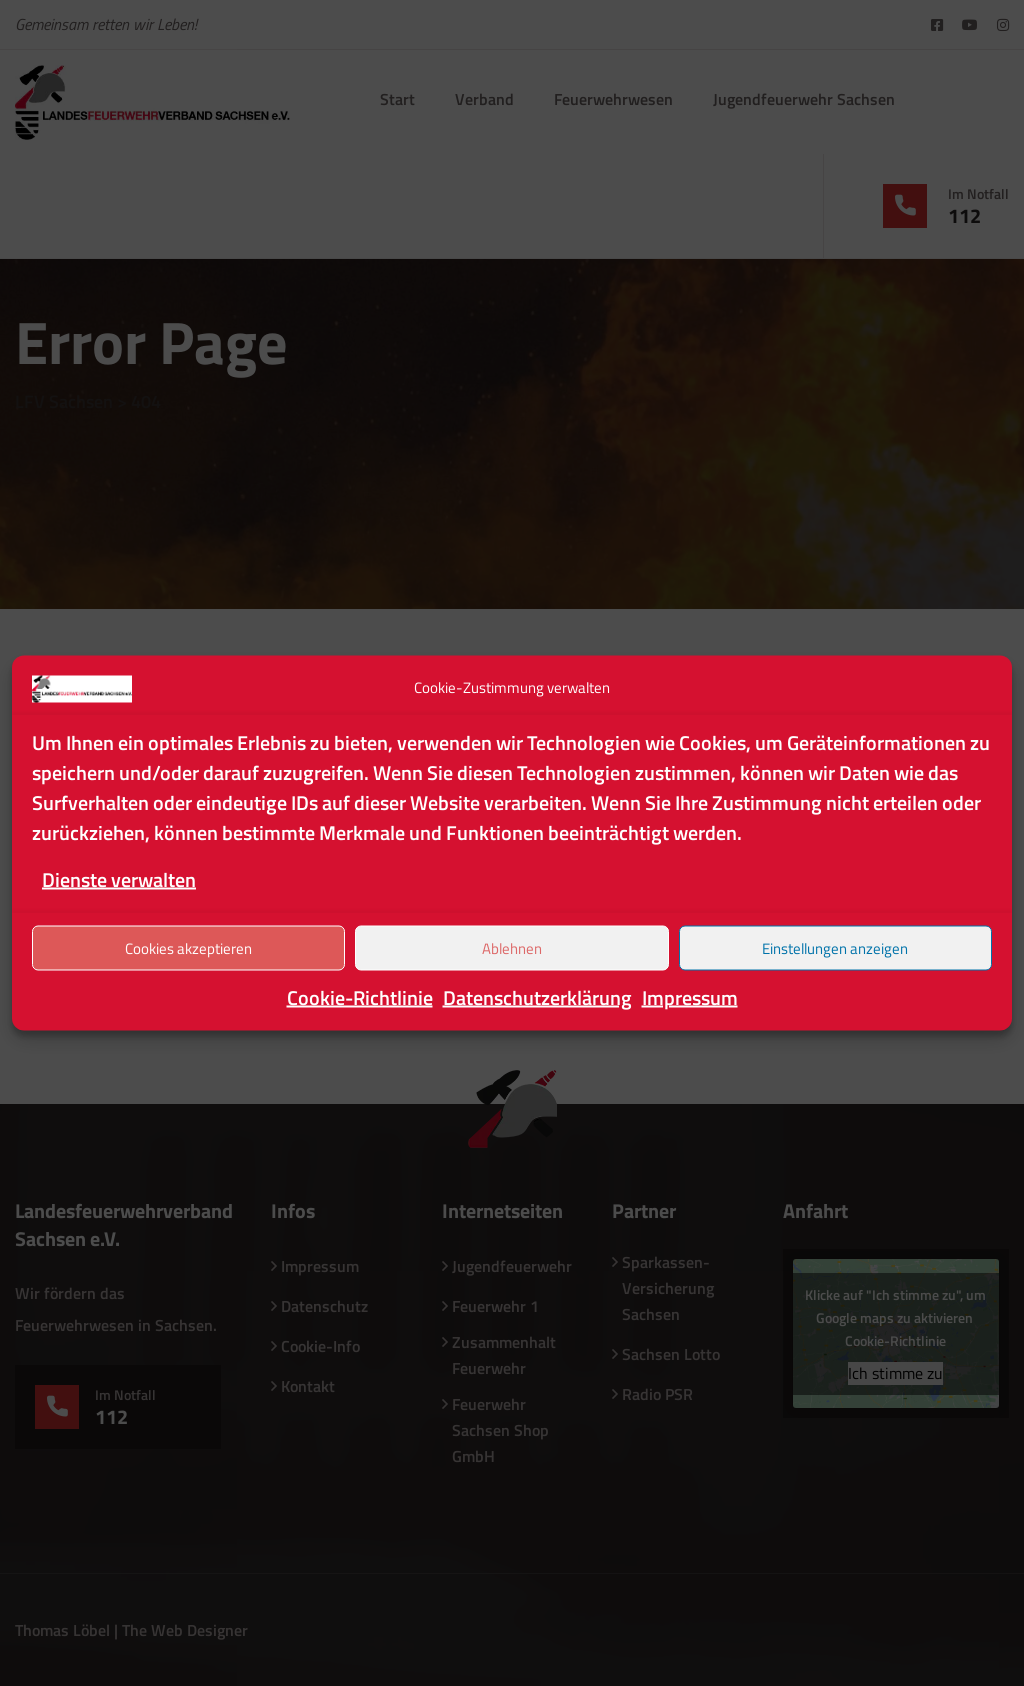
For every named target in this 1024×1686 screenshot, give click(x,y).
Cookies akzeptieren (188, 947)
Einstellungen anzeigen (835, 947)
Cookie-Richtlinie (360, 997)
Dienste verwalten (119, 879)
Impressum (690, 997)
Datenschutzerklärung (537, 997)
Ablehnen (512, 947)
